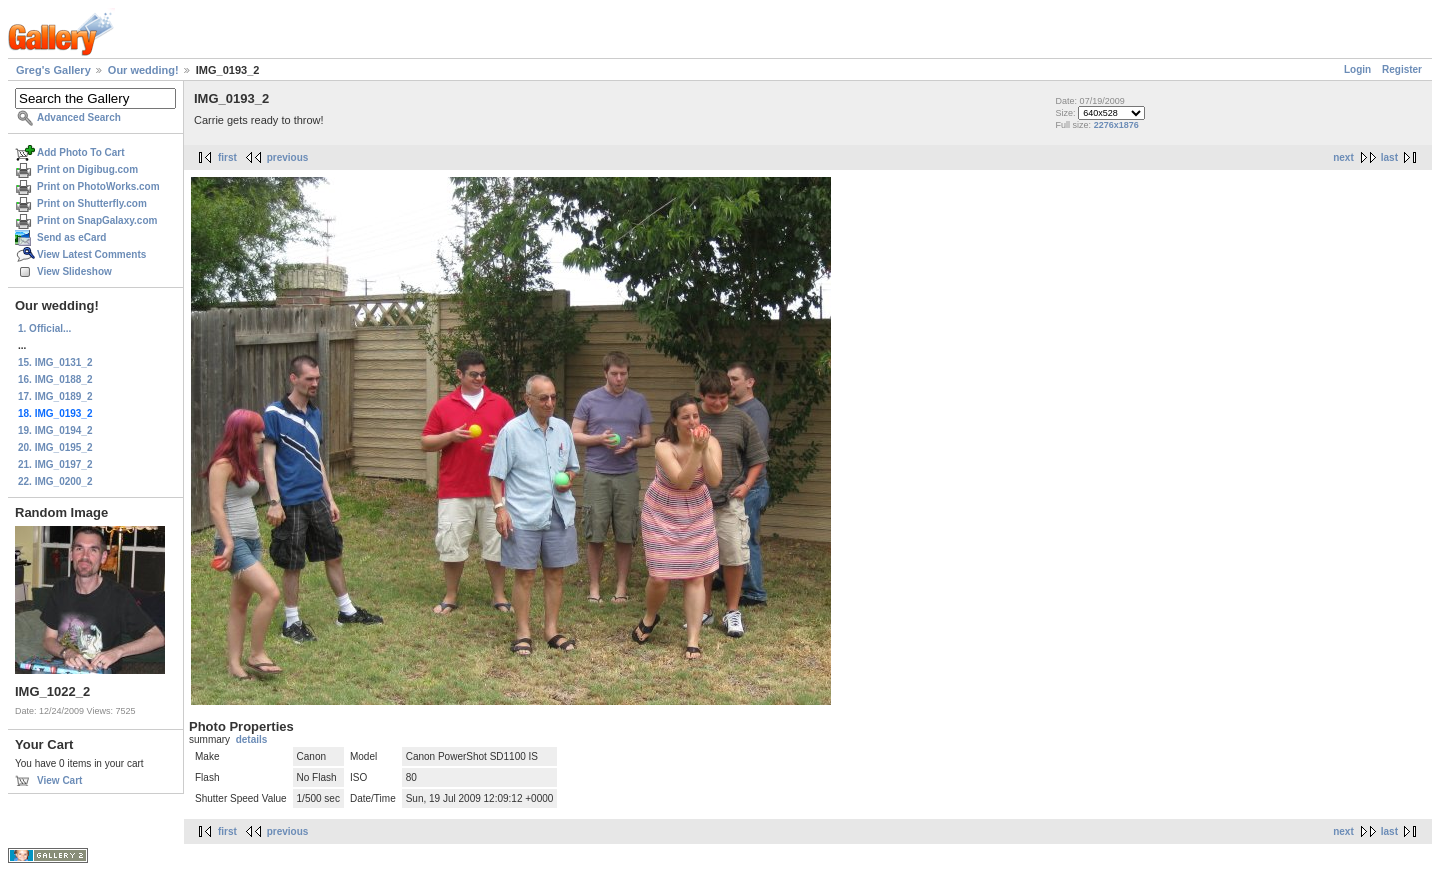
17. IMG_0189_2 (55, 396)
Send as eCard (71, 237)
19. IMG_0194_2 (55, 430)
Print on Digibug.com (87, 169)
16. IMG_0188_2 (55, 379)
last (1389, 157)
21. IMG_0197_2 (55, 464)
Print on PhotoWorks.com (98, 186)
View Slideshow (74, 271)
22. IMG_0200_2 (55, 481)
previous (288, 157)
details (252, 739)
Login (1357, 69)
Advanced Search (79, 117)
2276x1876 (1116, 125)
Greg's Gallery (53, 70)
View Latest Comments (91, 254)
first (227, 157)
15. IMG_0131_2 (55, 362)
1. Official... (44, 328)
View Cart (59, 780)
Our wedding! (143, 70)
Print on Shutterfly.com (92, 203)
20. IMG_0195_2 (55, 447)
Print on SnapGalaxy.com (97, 220)
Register (1402, 69)
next (1343, 157)
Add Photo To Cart (81, 152)
